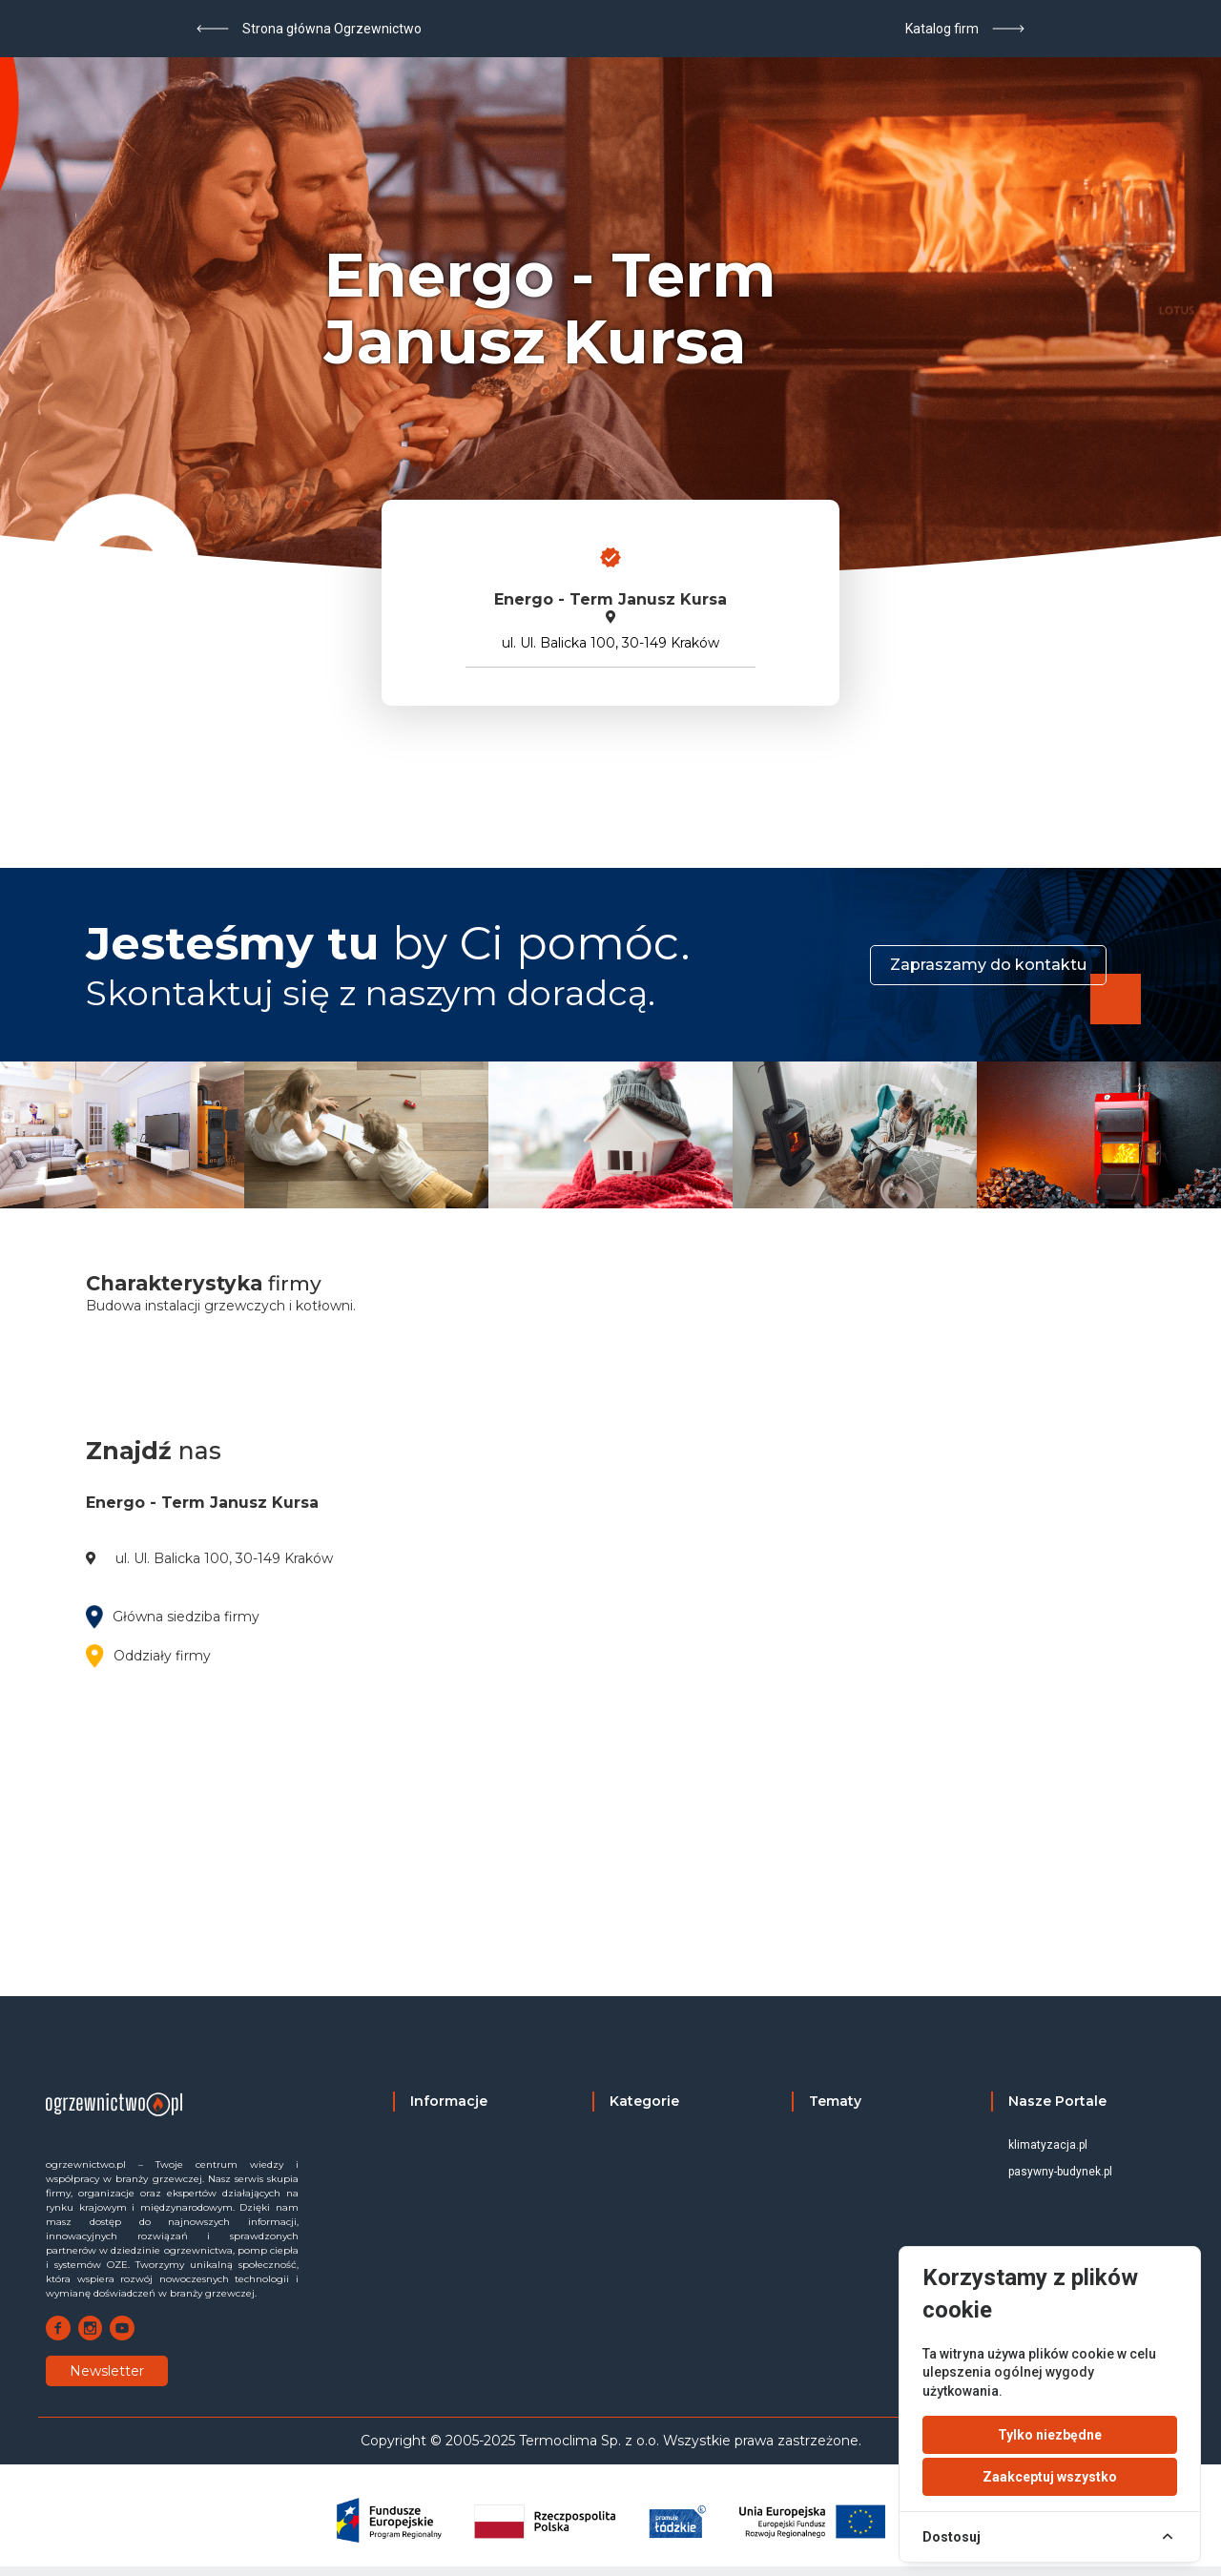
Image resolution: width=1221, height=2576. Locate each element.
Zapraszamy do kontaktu (988, 965)
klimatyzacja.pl (1047, 2145)
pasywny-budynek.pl (1060, 2171)
